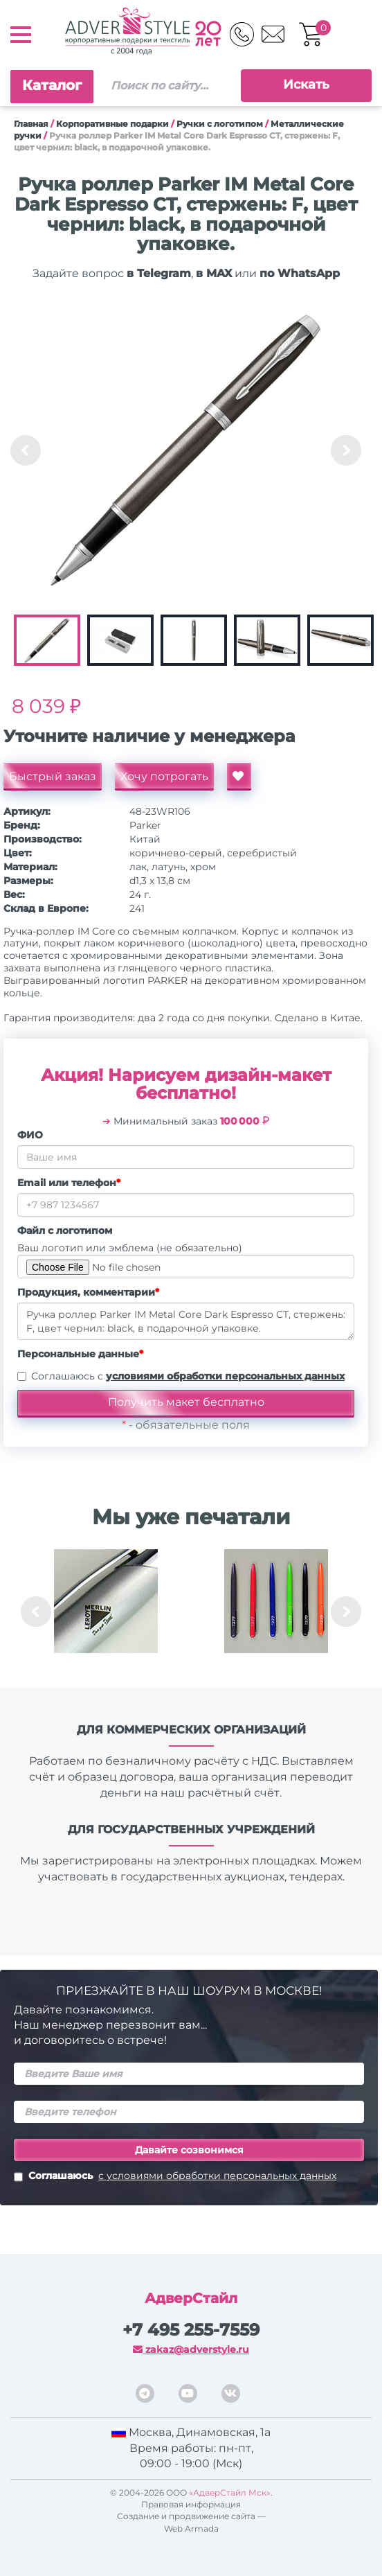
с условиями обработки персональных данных (217, 2175)
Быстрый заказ (52, 776)
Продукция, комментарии (88, 1292)
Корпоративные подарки (112, 123)
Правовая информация (191, 2504)
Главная (31, 123)
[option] (185, 450)
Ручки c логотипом (219, 123)
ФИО (30, 1135)
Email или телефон (68, 1182)
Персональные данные (80, 1354)
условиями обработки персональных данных (225, 1376)
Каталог (52, 85)
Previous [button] (25, 450)
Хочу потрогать (164, 776)
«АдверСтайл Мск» (230, 2492)
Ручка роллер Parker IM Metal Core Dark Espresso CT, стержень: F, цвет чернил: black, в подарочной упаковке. (185, 1321)
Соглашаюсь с (188, 1376)
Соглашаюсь (175, 2177)
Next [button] (346, 450)
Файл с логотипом (64, 1230)
